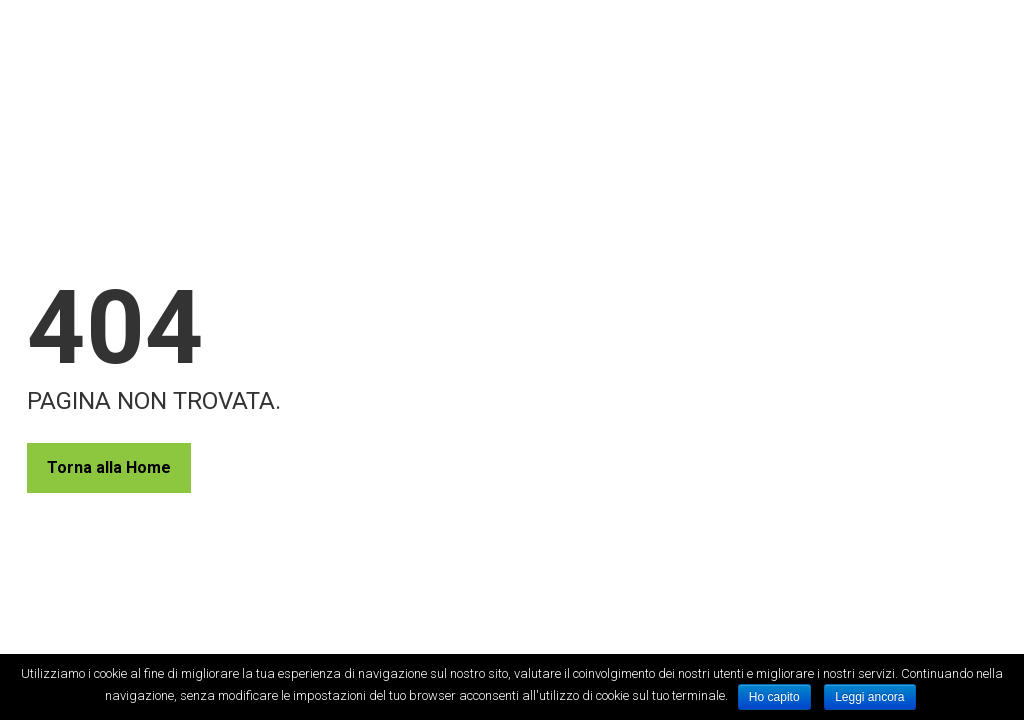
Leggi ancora (869, 697)
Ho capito (774, 697)
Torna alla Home (109, 467)
